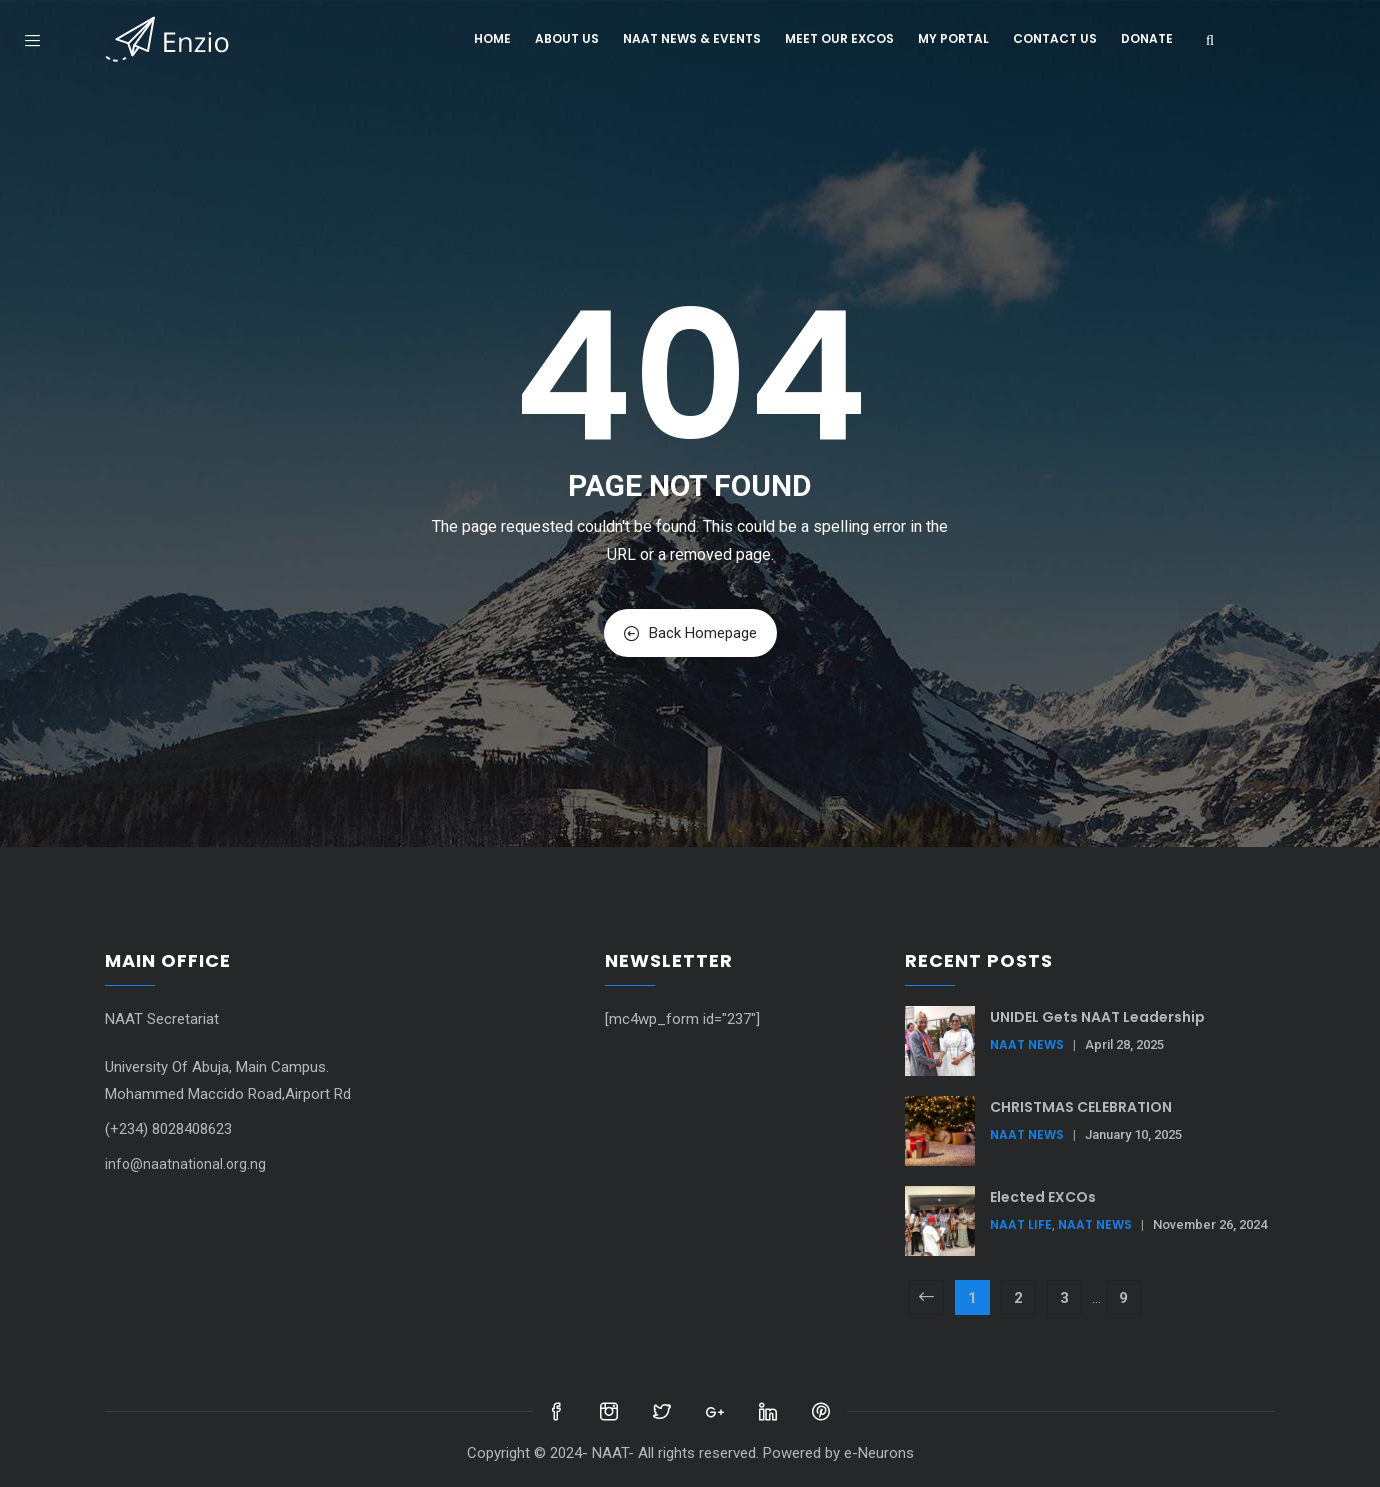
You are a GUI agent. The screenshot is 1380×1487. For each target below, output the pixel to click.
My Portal (953, 38)
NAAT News (1027, 1044)
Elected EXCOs (1043, 1197)
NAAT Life (1021, 1224)
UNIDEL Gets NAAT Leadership (1097, 1017)
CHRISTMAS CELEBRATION (1081, 1107)
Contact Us (1055, 38)
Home (492, 38)
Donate (1147, 38)
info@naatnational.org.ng (185, 1164)
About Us (567, 38)
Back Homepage (690, 633)
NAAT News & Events (692, 38)
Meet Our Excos (839, 38)
